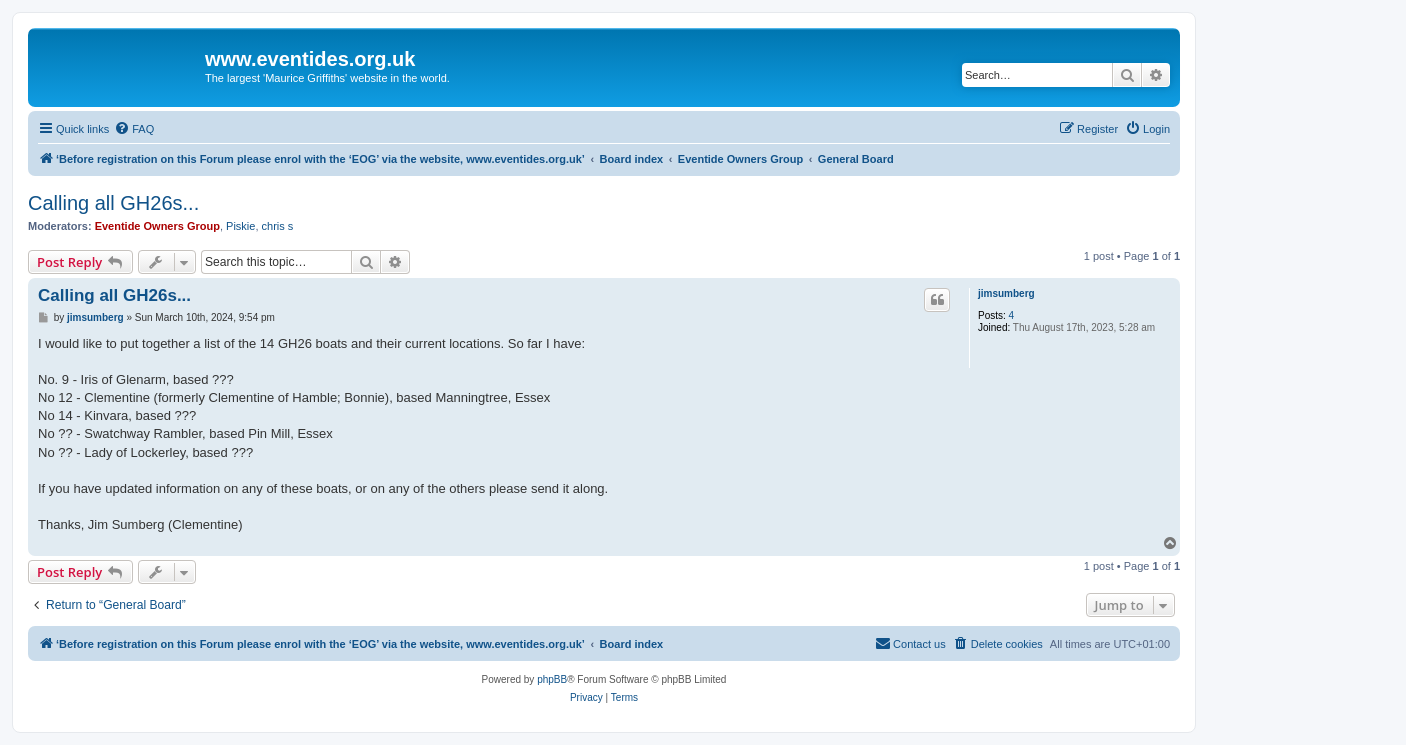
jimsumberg (1006, 293)
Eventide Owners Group (157, 226)
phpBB (552, 679)
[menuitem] (134, 129)
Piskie (240, 226)
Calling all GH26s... (113, 203)
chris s (278, 226)
